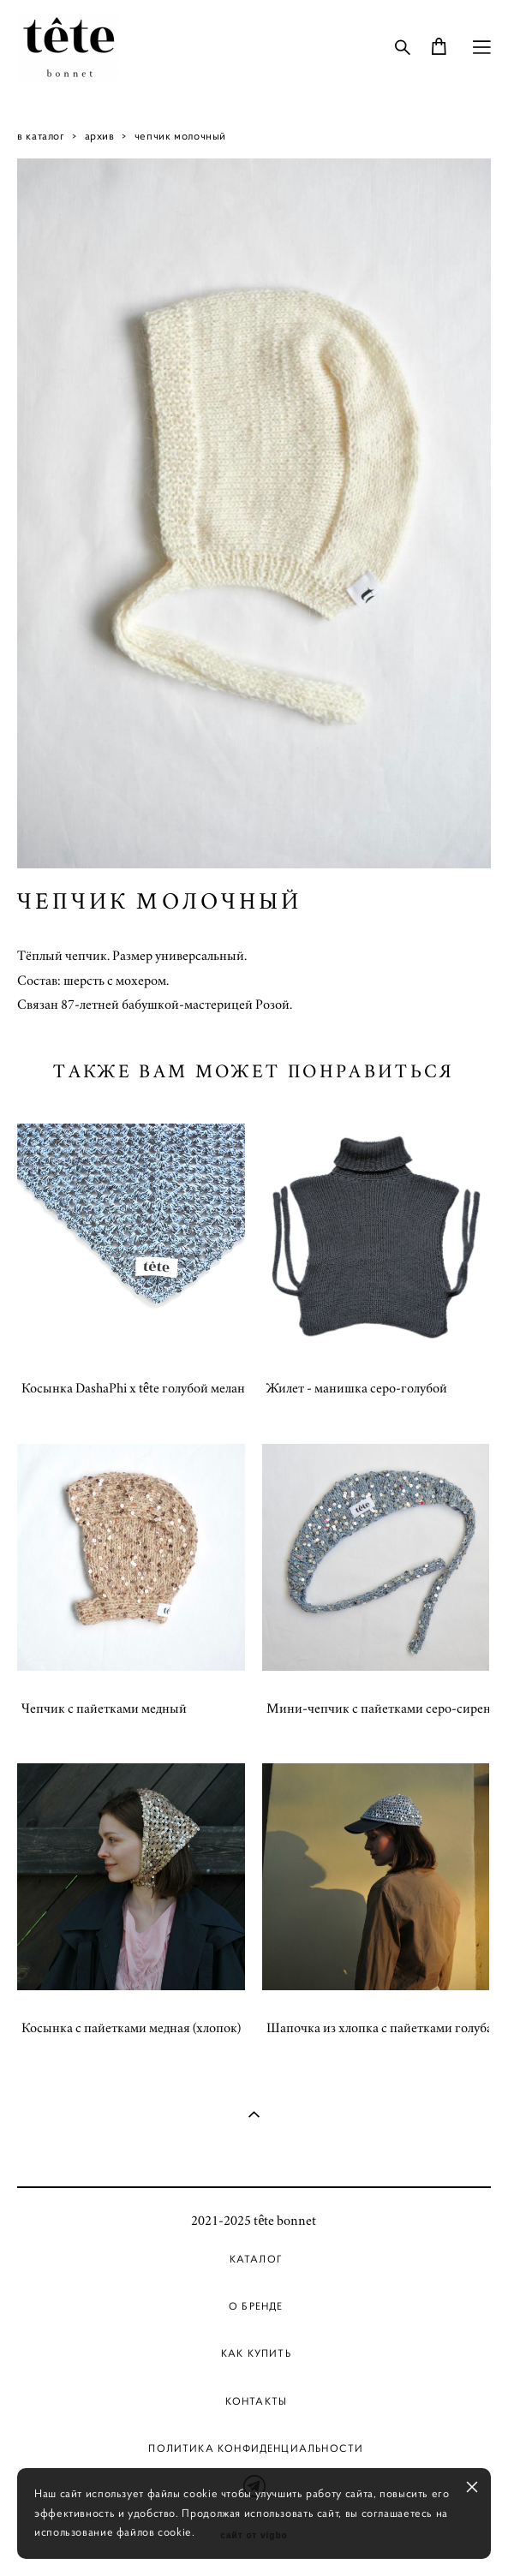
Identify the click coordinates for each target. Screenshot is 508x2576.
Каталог (256, 2259)
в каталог (41, 136)
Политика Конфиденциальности (255, 2448)
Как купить (256, 2353)
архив (100, 136)
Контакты (256, 2401)
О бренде (256, 2306)
